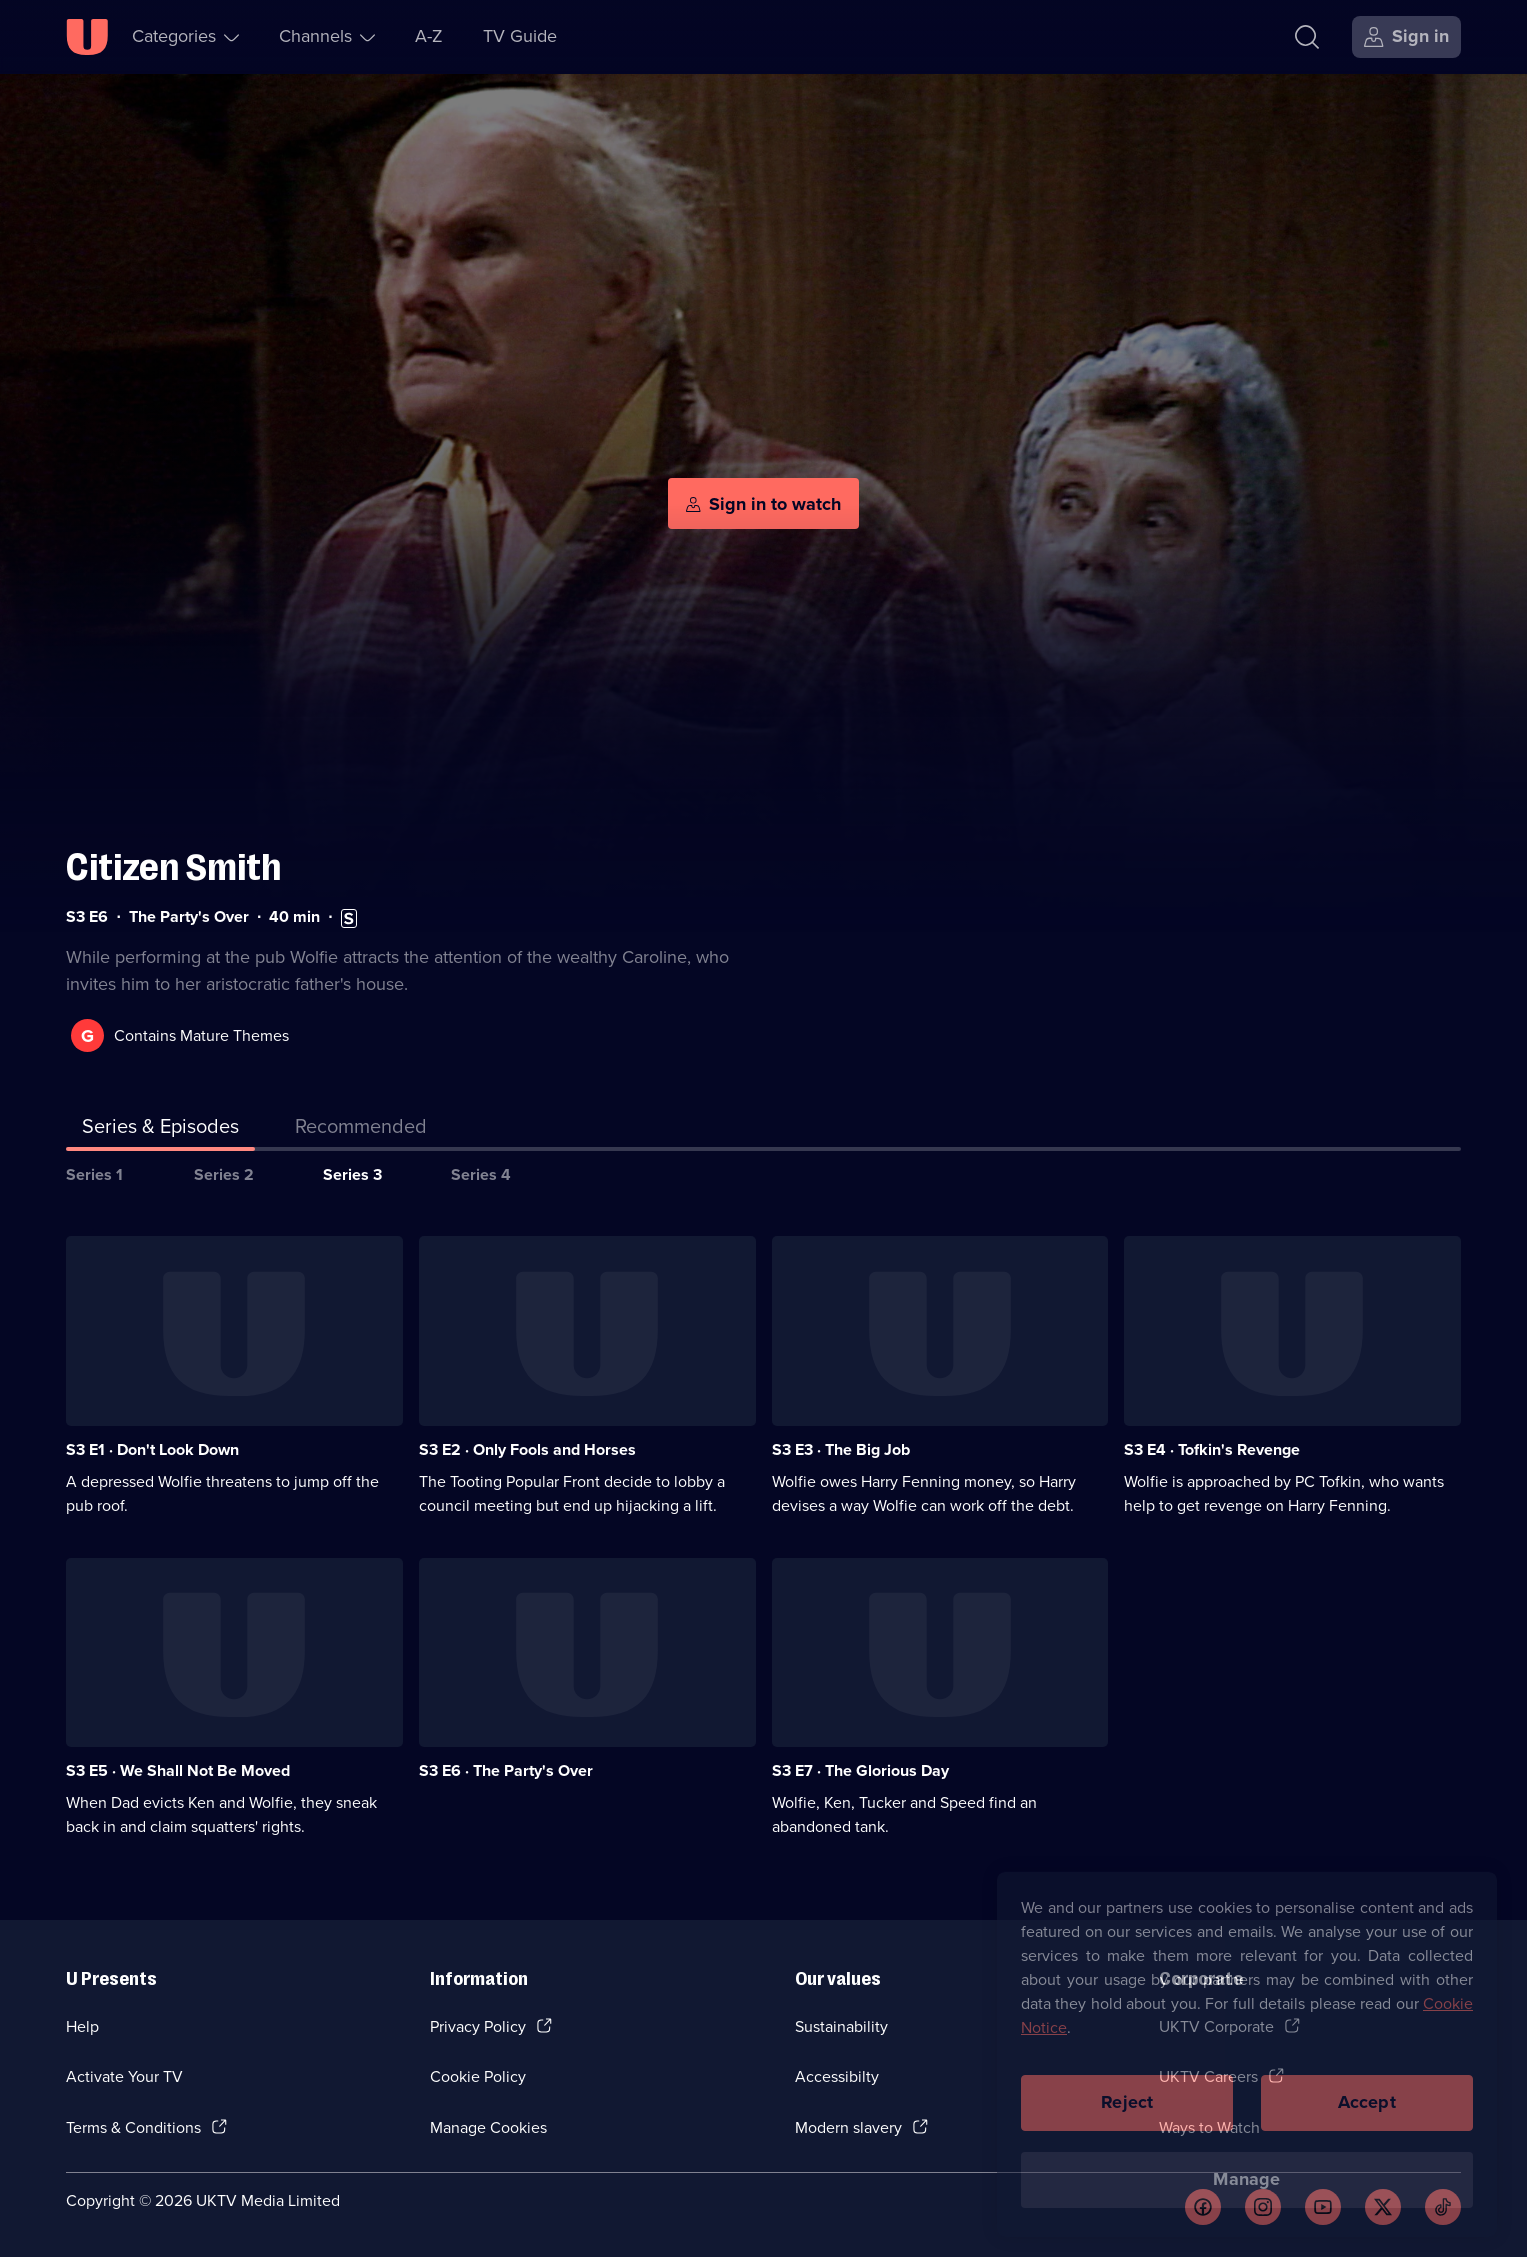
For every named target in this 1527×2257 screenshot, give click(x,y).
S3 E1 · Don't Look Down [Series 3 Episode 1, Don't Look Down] (152, 1449)
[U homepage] (87, 37)
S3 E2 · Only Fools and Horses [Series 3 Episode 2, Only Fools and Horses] (527, 1449)
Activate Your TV (124, 2076)
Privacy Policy (478, 2026)
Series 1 (94, 1174)
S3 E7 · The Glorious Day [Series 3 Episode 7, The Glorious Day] (860, 1770)
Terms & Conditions (133, 2127)
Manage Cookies (488, 2127)
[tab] (361, 1130)
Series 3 (352, 1174)
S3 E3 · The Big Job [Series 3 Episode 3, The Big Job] (841, 1449)
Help (82, 2026)
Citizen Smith (173, 867)
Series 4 (481, 1174)
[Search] (1307, 37)
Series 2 (224, 1174)
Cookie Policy (478, 2076)
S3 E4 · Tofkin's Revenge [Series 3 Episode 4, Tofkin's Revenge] (1212, 1449)
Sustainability (841, 2026)
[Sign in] (1406, 37)
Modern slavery (848, 2127)
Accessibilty (837, 2076)
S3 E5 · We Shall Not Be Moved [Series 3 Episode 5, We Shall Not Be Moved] (178, 1770)
